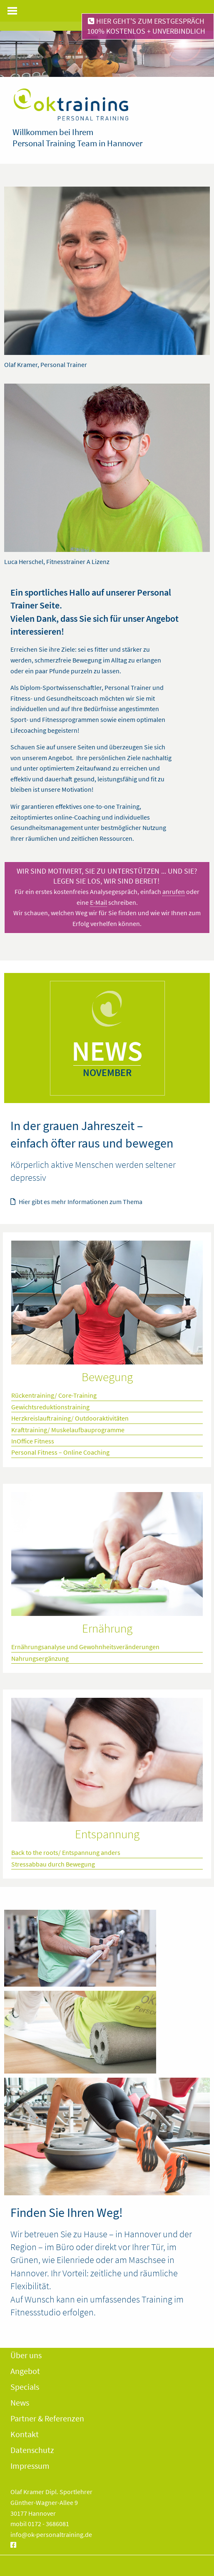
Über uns (26, 2355)
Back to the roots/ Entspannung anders (65, 1852)
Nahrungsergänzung (40, 1658)
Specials (24, 2386)
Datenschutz (32, 2450)
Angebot (25, 2371)
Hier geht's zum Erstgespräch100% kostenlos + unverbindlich (146, 26)
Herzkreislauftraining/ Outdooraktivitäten (70, 1418)
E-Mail (98, 902)
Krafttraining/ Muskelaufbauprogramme (67, 1430)
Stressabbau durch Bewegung (53, 1864)
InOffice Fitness (32, 1441)
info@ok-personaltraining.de (51, 2534)
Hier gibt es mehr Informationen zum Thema (76, 1201)
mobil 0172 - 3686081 (39, 2523)
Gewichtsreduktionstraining (50, 1407)
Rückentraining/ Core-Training (54, 1395)
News (19, 2402)
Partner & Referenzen (47, 2418)
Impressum (30, 2465)
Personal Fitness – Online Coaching (60, 1452)
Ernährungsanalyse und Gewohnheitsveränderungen (85, 1647)
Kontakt (24, 2434)
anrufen (173, 891)
